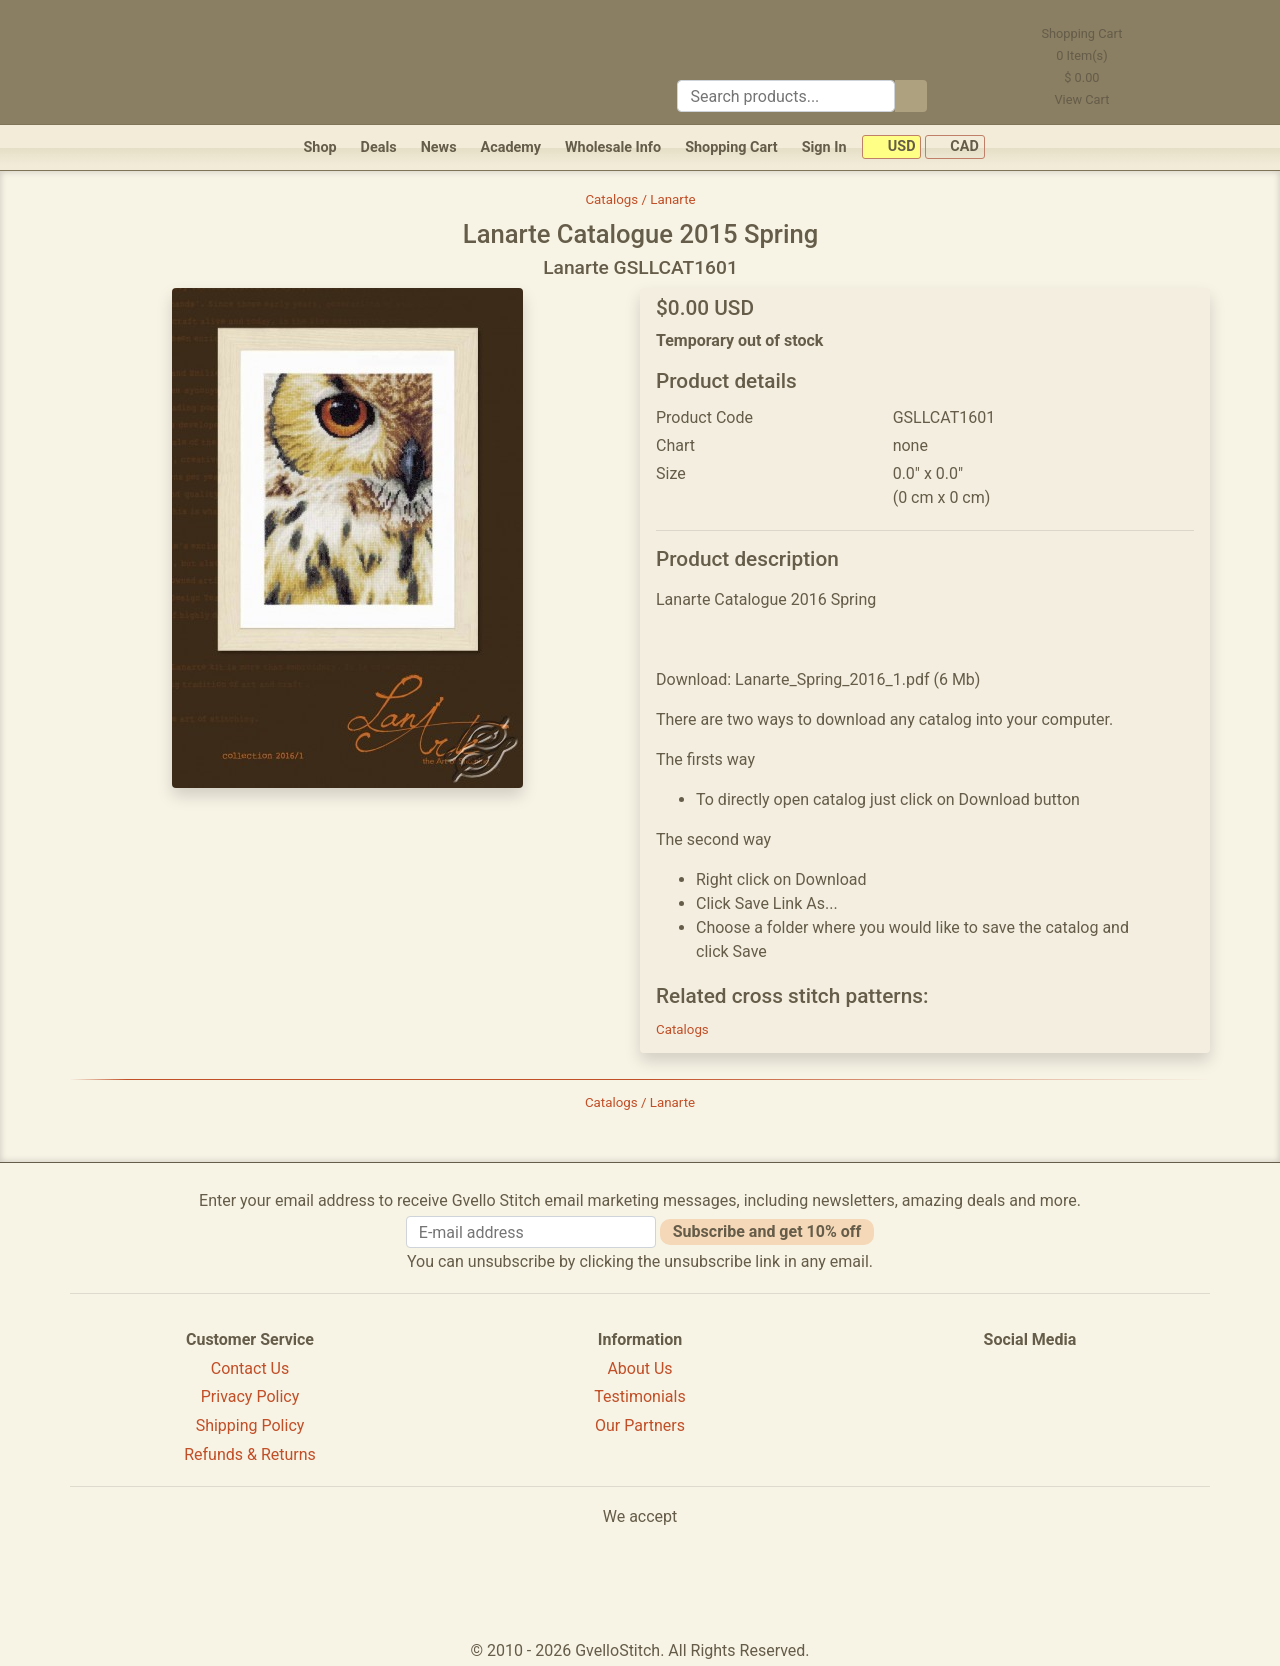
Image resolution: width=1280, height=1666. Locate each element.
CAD (955, 147)
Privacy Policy (250, 1396)
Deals (379, 147)
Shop (319, 147)
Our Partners (640, 1425)
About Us (639, 1368)
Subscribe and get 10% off (767, 1231)
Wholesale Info (613, 147)
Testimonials (639, 1396)
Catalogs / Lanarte (640, 199)
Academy (511, 147)
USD (891, 147)
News (439, 147)
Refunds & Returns (250, 1454)
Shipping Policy (250, 1425)
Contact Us (250, 1368)
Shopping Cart (731, 147)
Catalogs (682, 1029)
